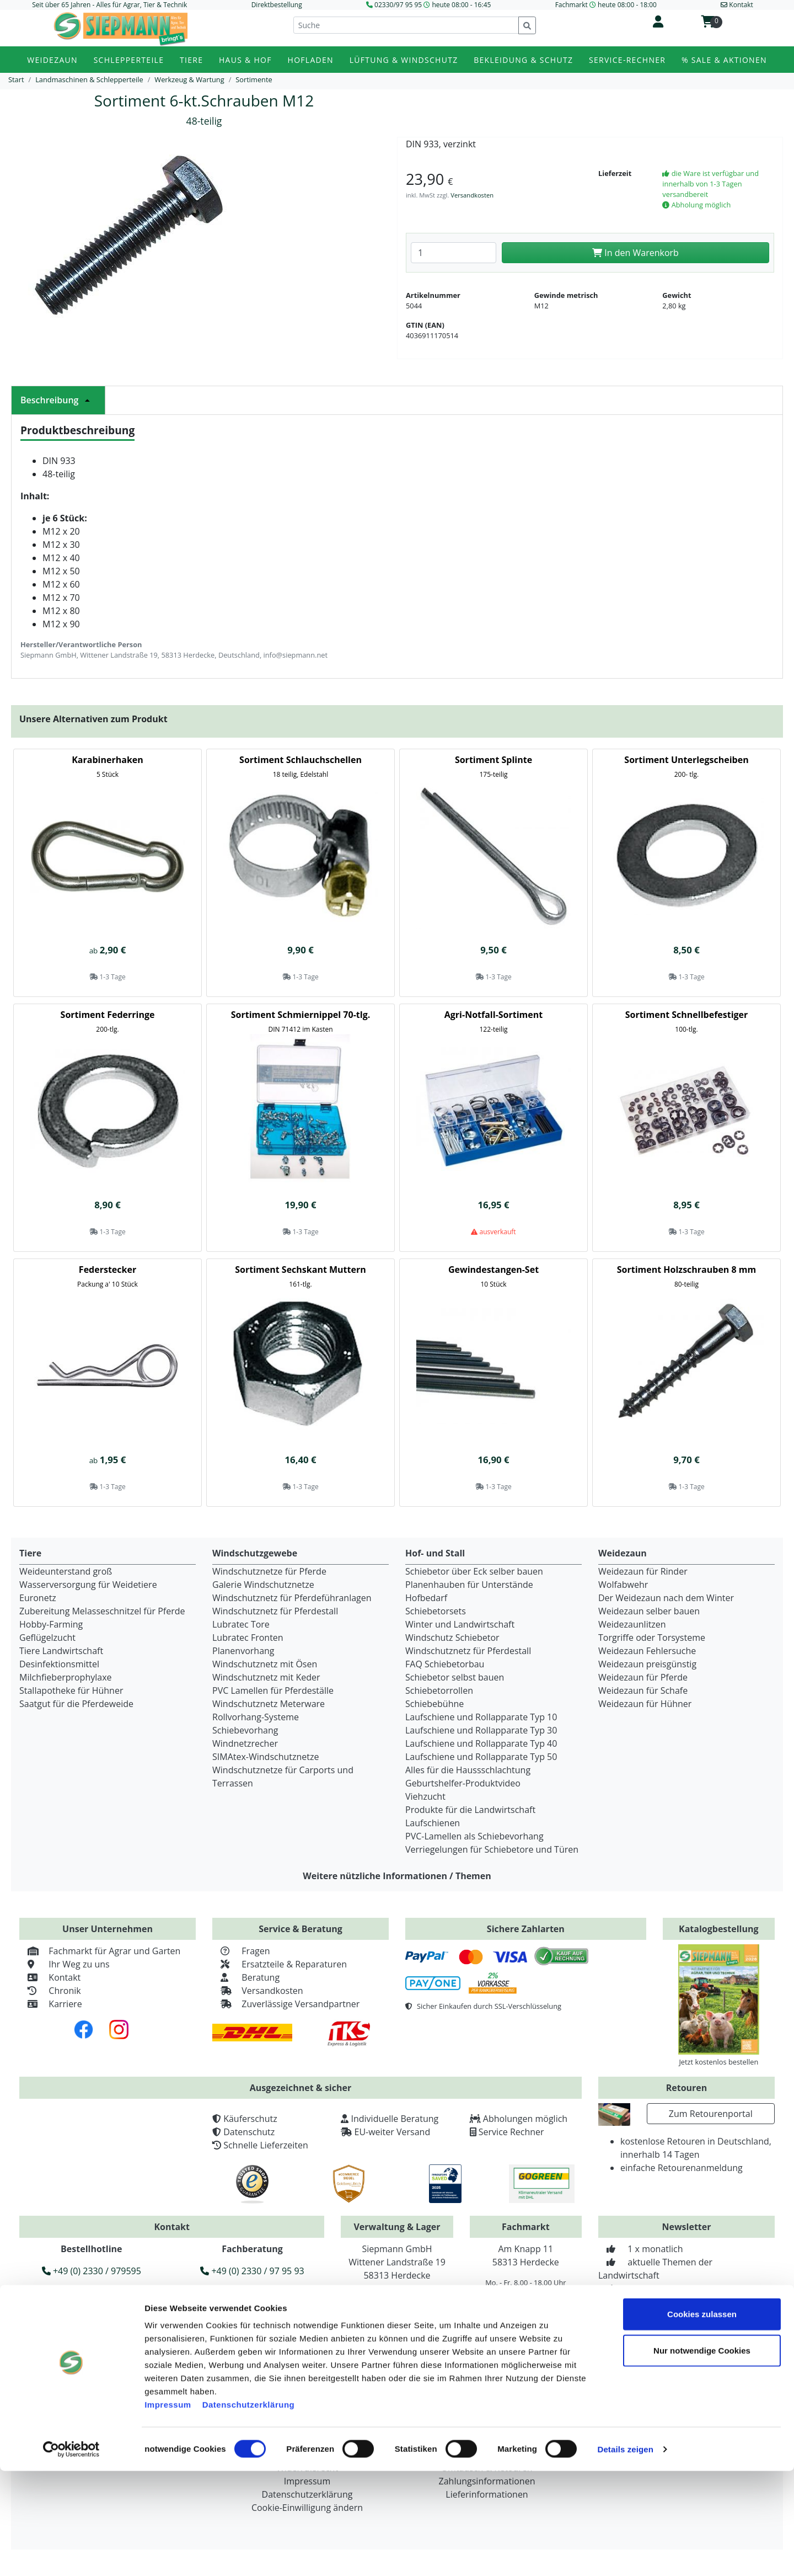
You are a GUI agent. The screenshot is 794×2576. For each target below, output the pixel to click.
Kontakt (50, 1977)
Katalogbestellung (719, 1929)
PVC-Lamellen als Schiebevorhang (474, 1836)
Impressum (167, 2509)
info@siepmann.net (193, 2323)
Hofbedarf (426, 1598)
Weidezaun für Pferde (643, 1677)
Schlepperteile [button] (129, 60)
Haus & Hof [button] (245, 60)
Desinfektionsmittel (59, 1664)
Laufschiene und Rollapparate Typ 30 (481, 1730)
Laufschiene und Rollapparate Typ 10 (481, 1717)
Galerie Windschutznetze (263, 1584)
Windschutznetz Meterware (268, 1704)
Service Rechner (511, 2132)
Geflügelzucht (47, 1637)
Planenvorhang (243, 1651)
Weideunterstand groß (65, 1571)
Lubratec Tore (241, 1624)
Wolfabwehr (623, 1584)
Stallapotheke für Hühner (71, 1690)
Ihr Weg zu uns (64, 1964)
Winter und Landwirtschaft (459, 1624)
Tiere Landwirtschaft (61, 1651)
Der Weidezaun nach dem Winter (666, 1598)
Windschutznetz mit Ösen (264, 1664)
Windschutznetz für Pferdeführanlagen (292, 1598)
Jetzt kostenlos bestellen (718, 2062)
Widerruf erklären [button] (172, 2342)
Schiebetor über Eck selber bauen (474, 1571)
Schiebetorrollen (439, 1690)
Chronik (50, 1991)
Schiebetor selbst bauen (454, 1677)
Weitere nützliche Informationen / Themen (397, 1876)
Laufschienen (432, 1823)
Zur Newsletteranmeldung (686, 2314)
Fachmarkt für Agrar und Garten (99, 1951)
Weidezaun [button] (52, 60)
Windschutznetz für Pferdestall (275, 1611)
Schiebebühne (434, 1704)
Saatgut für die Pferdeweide (76, 1704)
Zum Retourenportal (711, 2114)
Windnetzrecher (245, 1743)
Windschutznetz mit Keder (266, 1677)
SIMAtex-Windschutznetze (265, 1757)
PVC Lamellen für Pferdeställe (273, 1690)
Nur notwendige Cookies (701, 2455)
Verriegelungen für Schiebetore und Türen (491, 1849)
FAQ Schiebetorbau (444, 1664)
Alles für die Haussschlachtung (467, 1770)
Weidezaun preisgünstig (647, 1664)
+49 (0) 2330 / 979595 (91, 2271)
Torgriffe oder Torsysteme (651, 1637)
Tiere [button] (191, 60)
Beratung (246, 1977)
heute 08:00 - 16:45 (461, 4)
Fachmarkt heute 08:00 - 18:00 (606, 4)
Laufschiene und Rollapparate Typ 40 (481, 1743)
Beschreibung (58, 400)
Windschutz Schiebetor (452, 1637)
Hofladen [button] (311, 60)
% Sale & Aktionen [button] (724, 60)
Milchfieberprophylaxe (65, 1677)
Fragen (241, 1951)
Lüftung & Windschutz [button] (404, 60)
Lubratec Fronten (247, 1637)
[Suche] (406, 25)
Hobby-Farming (51, 1624)
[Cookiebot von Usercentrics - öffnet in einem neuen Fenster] (71, 2554)
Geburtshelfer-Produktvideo (463, 1783)
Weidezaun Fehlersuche (647, 1651)
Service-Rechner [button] (627, 60)
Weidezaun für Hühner (644, 1704)
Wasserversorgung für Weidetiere (88, 1584)
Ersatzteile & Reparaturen (279, 1964)
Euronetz (37, 1598)
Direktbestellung (276, 4)
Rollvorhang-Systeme (255, 1717)
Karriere (50, 2004)
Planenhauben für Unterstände (469, 1584)
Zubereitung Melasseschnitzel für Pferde (102, 1611)
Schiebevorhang (245, 1730)
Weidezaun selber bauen (649, 1611)
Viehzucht (425, 1796)
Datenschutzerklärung (248, 2509)
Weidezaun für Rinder (643, 1571)
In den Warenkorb (635, 253)
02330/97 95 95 (398, 4)
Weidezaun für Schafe (643, 1690)
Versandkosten (471, 195)
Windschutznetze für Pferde (269, 1571)
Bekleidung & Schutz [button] (523, 60)
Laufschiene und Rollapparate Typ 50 (481, 1757)
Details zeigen (625, 2554)
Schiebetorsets (435, 1611)
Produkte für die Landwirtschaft (470, 1810)
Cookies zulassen (702, 2419)
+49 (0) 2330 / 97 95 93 (252, 2271)
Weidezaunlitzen (632, 1624)
